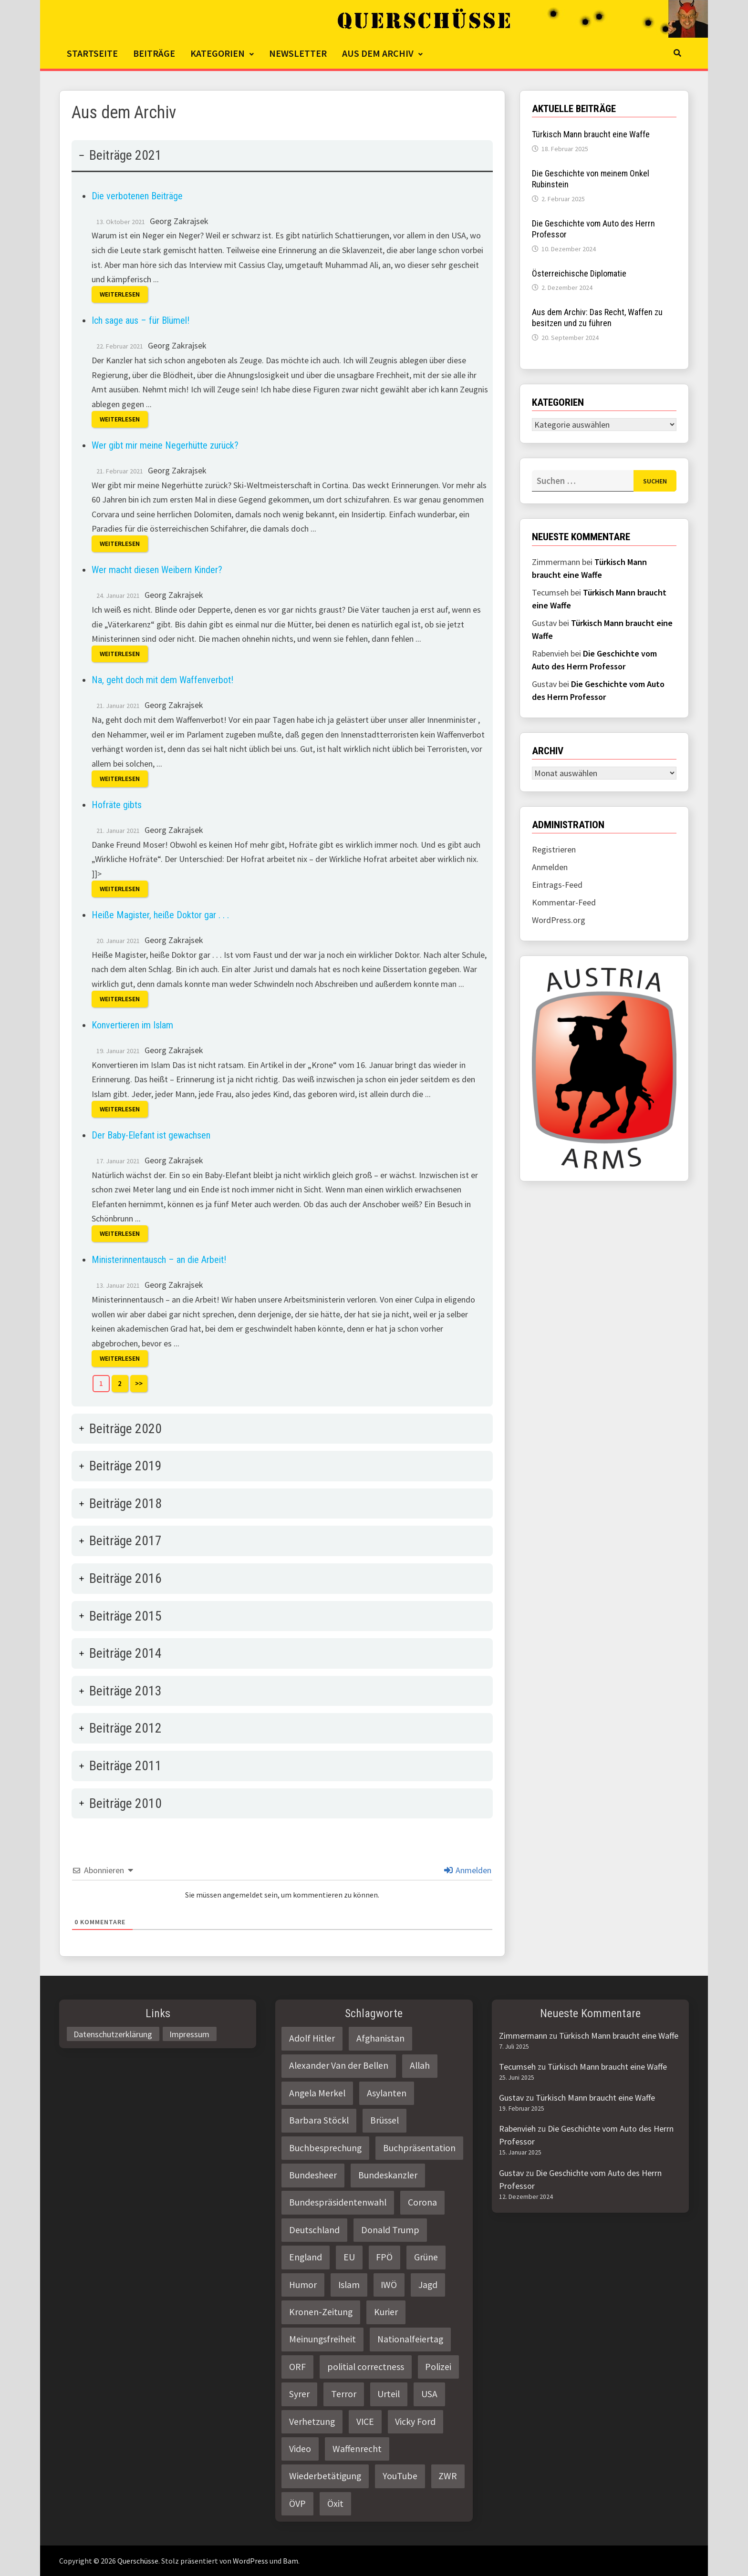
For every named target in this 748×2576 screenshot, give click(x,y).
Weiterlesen (120, 294)
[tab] (282, 773)
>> (139, 1383)
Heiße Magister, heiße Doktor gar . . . (160, 915)
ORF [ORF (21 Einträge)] (297, 2366)
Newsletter (298, 53)
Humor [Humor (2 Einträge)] (303, 2284)
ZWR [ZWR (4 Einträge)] (447, 2476)
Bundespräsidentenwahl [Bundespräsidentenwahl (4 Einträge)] (337, 2202)
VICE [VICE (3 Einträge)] (365, 2421)
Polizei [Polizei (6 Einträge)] (438, 2366)
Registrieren (554, 849)
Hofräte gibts (117, 805)
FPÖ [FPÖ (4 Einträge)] (384, 2257)
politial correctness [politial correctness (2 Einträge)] (365, 2366)
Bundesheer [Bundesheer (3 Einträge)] (313, 2175)
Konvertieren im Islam (132, 1025)
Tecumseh (517, 2066)
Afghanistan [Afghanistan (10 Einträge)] (380, 2038)
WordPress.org (558, 919)
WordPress (250, 2561)
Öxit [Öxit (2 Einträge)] (335, 2503)
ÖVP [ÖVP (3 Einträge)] (297, 2503)
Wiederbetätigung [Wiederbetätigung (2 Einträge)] (325, 2476)
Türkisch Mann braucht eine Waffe (591, 134)
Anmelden (467, 1870)
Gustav (511, 2097)
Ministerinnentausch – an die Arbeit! (159, 1259)
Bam (290, 2561)
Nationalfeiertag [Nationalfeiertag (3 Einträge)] (410, 2339)
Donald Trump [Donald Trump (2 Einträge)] (390, 2230)
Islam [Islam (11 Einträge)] (349, 2284)
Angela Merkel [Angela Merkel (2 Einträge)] (317, 2093)
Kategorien (217, 53)
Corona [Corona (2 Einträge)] (422, 2202)
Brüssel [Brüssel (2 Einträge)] (384, 2120)
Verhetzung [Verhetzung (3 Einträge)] (312, 2421)
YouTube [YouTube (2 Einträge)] (400, 2476)
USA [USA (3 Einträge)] (429, 2394)
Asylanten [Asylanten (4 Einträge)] (386, 2093)
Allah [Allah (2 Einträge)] (420, 2065)
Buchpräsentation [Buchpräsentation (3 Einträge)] (419, 2148)
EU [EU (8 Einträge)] (349, 2257)
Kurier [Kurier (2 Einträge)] (386, 2312)
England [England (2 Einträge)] (305, 2257)
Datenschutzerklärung (112, 2033)
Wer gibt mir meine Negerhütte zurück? (165, 445)
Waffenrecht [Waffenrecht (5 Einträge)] (357, 2448)
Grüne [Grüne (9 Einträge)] (426, 2257)
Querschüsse (137, 2561)
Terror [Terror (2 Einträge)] (343, 2394)
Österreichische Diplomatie (579, 273)
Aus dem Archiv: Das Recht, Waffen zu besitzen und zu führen (597, 317)
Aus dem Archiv (378, 53)
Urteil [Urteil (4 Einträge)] (388, 2394)
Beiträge (154, 53)
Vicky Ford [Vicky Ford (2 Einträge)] (415, 2421)
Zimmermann (523, 2035)
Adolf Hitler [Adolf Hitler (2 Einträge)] (312, 2038)
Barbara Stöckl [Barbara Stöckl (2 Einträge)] (319, 2120)
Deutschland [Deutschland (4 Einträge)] (314, 2230)
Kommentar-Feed (564, 902)
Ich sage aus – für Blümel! (140, 320)
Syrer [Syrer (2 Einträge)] (299, 2394)
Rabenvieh (517, 2128)
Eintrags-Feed (557, 884)
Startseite (92, 53)
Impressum (189, 2033)
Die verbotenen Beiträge (137, 196)
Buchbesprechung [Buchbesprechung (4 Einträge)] (325, 2148)
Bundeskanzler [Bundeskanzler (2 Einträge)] (387, 2175)
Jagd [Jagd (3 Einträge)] (427, 2284)
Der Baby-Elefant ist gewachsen (151, 1135)
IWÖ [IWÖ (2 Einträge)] (389, 2284)
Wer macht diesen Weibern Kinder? (157, 569)
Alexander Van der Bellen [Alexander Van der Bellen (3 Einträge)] (338, 2065)
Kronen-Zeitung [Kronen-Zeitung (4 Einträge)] (321, 2312)
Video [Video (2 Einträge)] (300, 2448)
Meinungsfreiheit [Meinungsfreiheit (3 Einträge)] (322, 2339)
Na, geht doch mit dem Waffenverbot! (162, 680)
